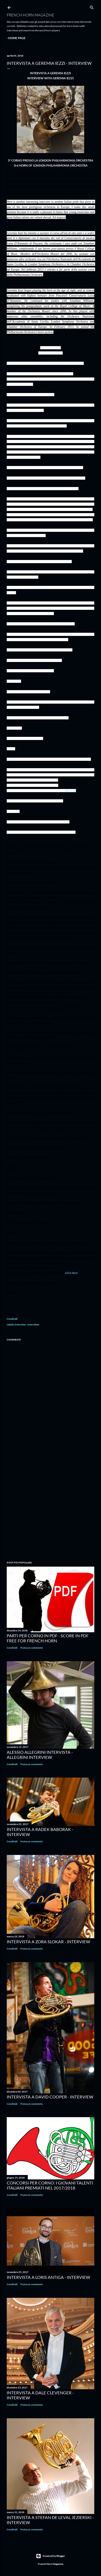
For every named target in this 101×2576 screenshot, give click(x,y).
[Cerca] (91, 7)
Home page (16, 38)
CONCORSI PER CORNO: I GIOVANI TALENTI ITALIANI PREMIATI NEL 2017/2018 (50, 2185)
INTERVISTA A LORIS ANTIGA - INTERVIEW (48, 2277)
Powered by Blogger (50, 2556)
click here (71, 1273)
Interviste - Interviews (27, 1324)
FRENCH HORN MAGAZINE (30, 15)
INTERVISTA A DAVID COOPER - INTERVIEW (50, 2096)
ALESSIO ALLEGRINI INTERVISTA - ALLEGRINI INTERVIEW (40, 1755)
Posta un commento (31, 1647)
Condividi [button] (12, 1318)
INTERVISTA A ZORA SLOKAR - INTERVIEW (48, 1941)
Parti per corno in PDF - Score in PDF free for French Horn (48, 1638)
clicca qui (70, 790)
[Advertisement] (50, 1499)
